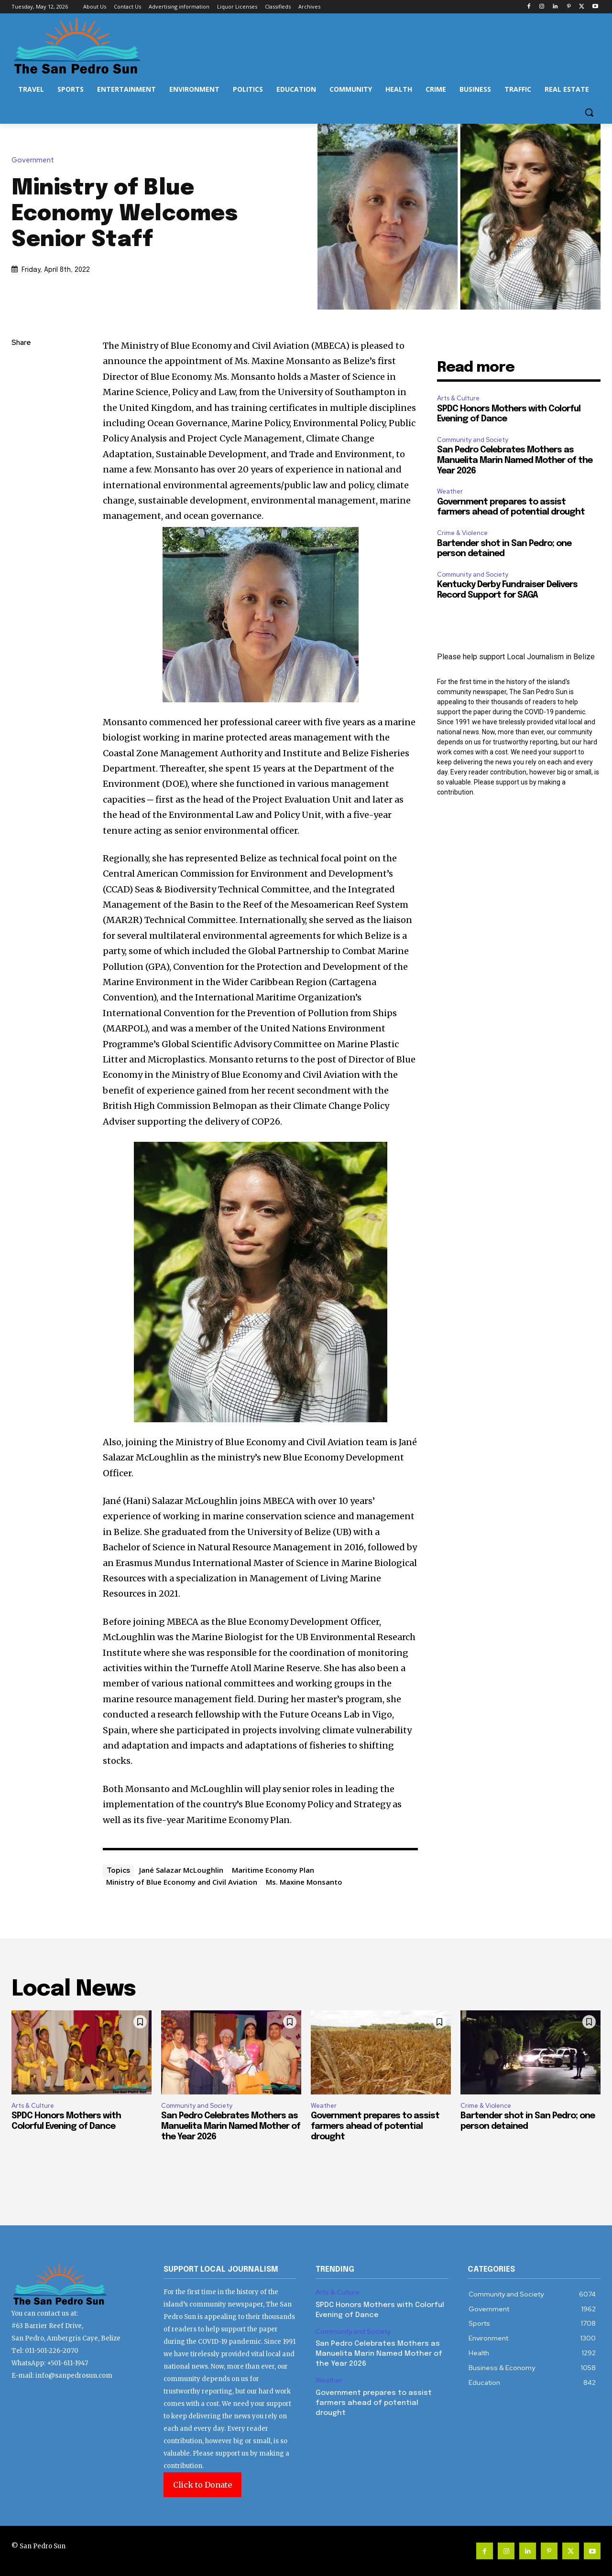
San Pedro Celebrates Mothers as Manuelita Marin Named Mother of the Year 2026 (514, 460)
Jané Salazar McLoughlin (181, 1870)
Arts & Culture (458, 398)
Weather (450, 491)
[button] (589, 112)
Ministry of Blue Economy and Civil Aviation (181, 1882)
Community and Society (472, 440)
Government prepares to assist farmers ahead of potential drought (375, 2126)
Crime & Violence (462, 533)
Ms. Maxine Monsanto (304, 1882)
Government (35, 160)
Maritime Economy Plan (273, 1870)
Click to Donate (202, 2485)
